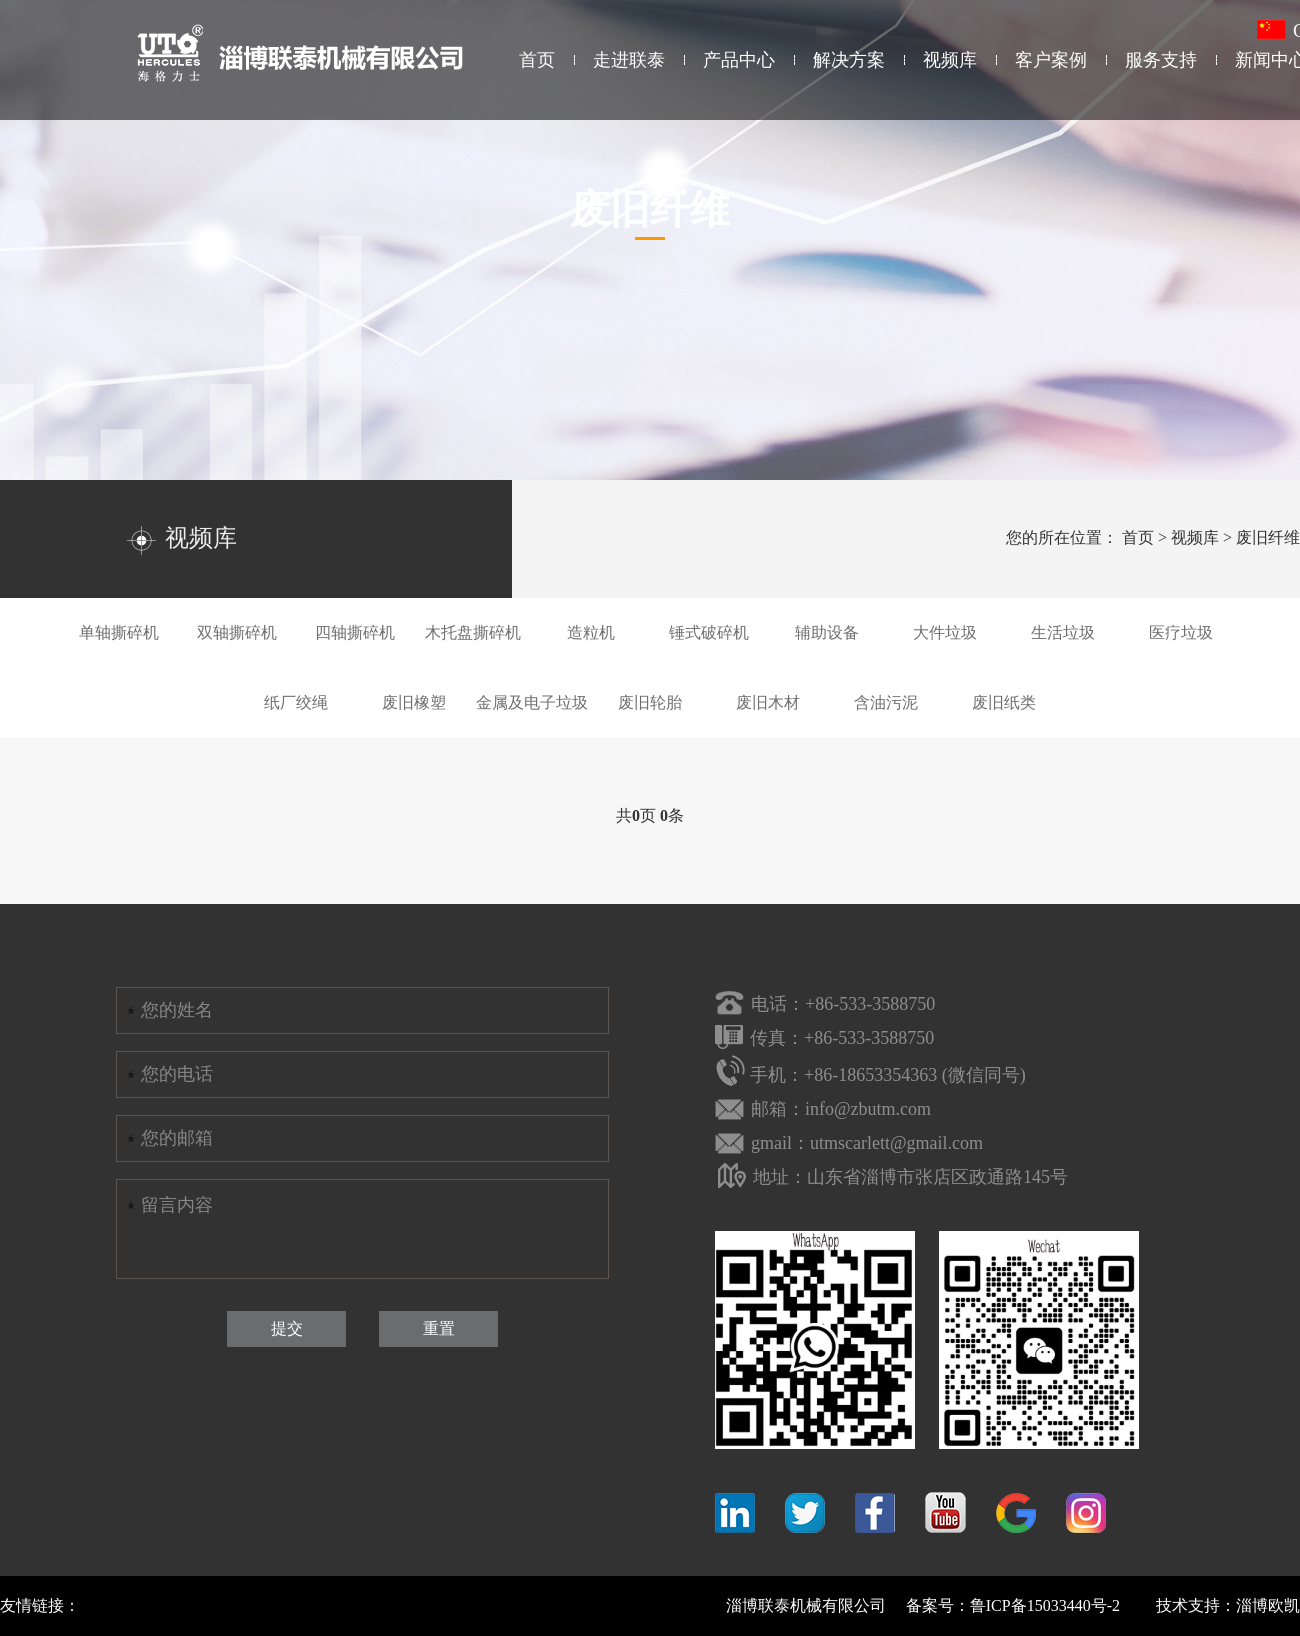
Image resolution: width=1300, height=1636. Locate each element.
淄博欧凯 (1268, 1605)
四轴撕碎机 (355, 632)
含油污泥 (886, 702)
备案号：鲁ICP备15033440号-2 (1013, 1605)
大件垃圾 (945, 632)
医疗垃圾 (1181, 632)
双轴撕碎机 (237, 632)
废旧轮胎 (650, 702)
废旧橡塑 (414, 702)
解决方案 (849, 60)
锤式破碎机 (709, 632)
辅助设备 (827, 632)
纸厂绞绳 (296, 702)
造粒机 (591, 632)
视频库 (950, 60)
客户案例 (1051, 60)
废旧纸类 (1004, 702)
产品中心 (739, 60)
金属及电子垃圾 (532, 702)
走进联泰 (629, 60)
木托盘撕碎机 (473, 632)
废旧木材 (768, 702)
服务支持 (1161, 60)
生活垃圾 (1063, 632)
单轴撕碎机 (119, 632)
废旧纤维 (1268, 537)
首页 (537, 60)
